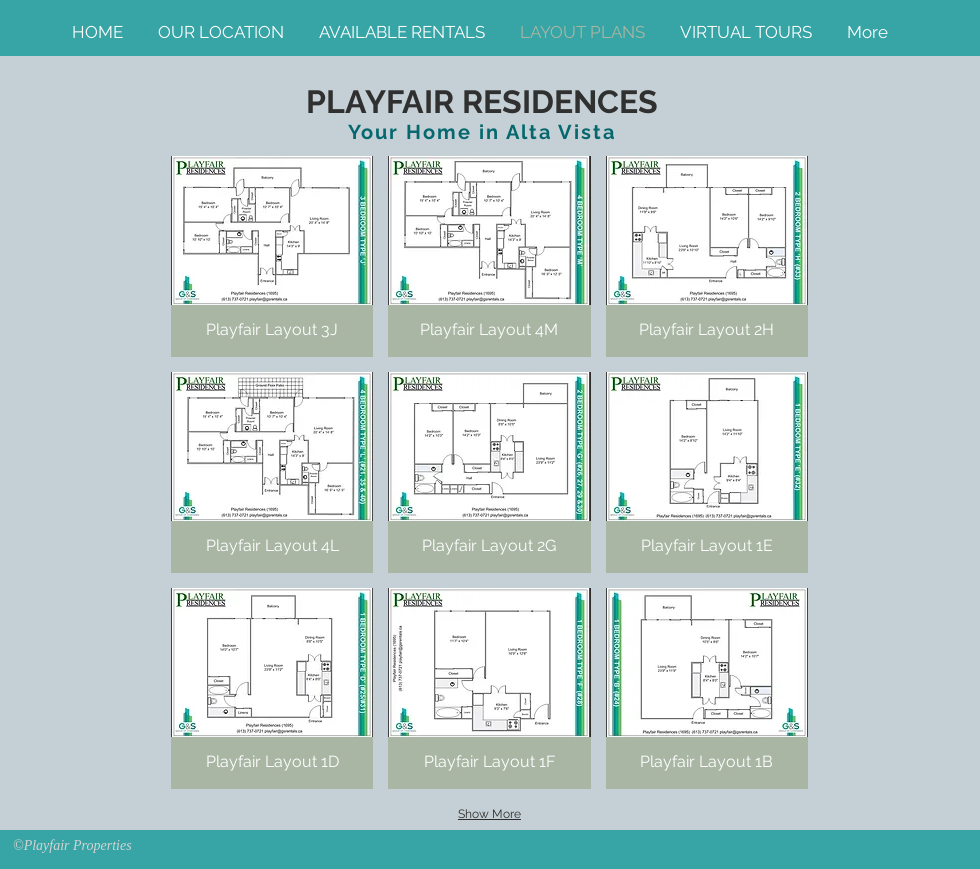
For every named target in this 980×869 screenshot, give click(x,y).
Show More (489, 814)
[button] (272, 256)
